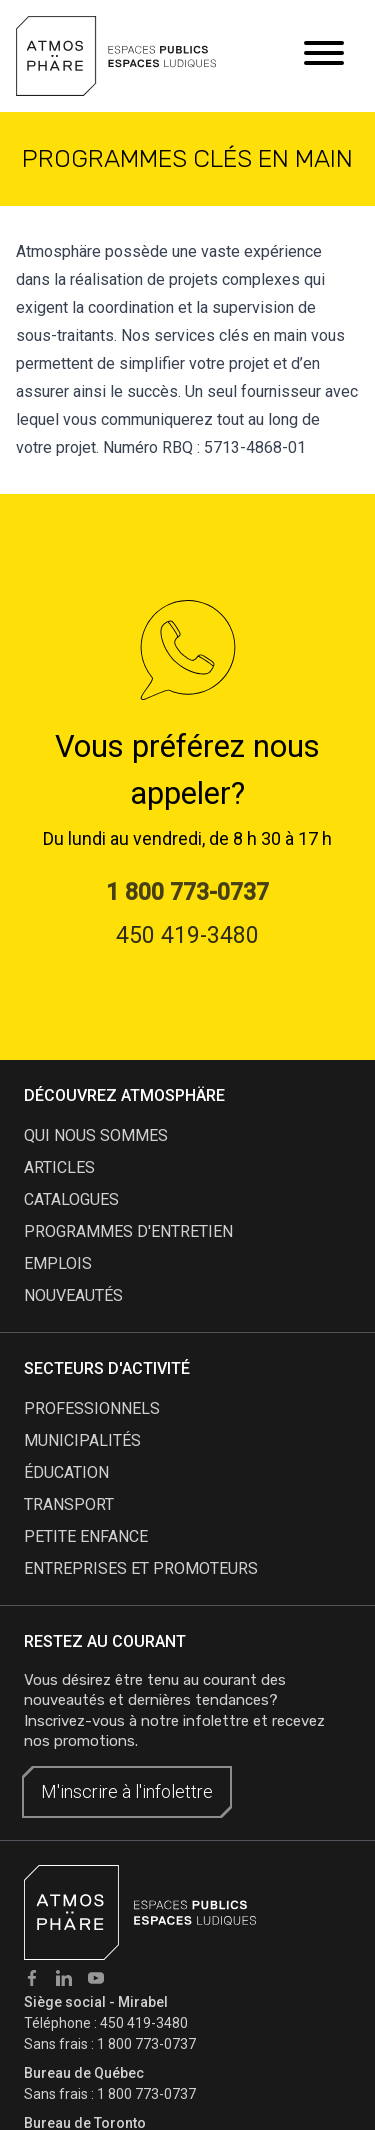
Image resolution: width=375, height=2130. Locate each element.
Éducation (66, 1472)
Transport (69, 1504)
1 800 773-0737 (146, 2044)
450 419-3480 (144, 2023)
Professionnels (92, 1408)
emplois (58, 1263)
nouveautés (73, 1295)
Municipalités (82, 1440)
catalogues (71, 1199)
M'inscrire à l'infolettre (127, 1791)
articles (59, 1167)
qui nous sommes (96, 1135)
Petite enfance (86, 1536)
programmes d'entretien (128, 1231)
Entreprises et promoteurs (141, 1568)
